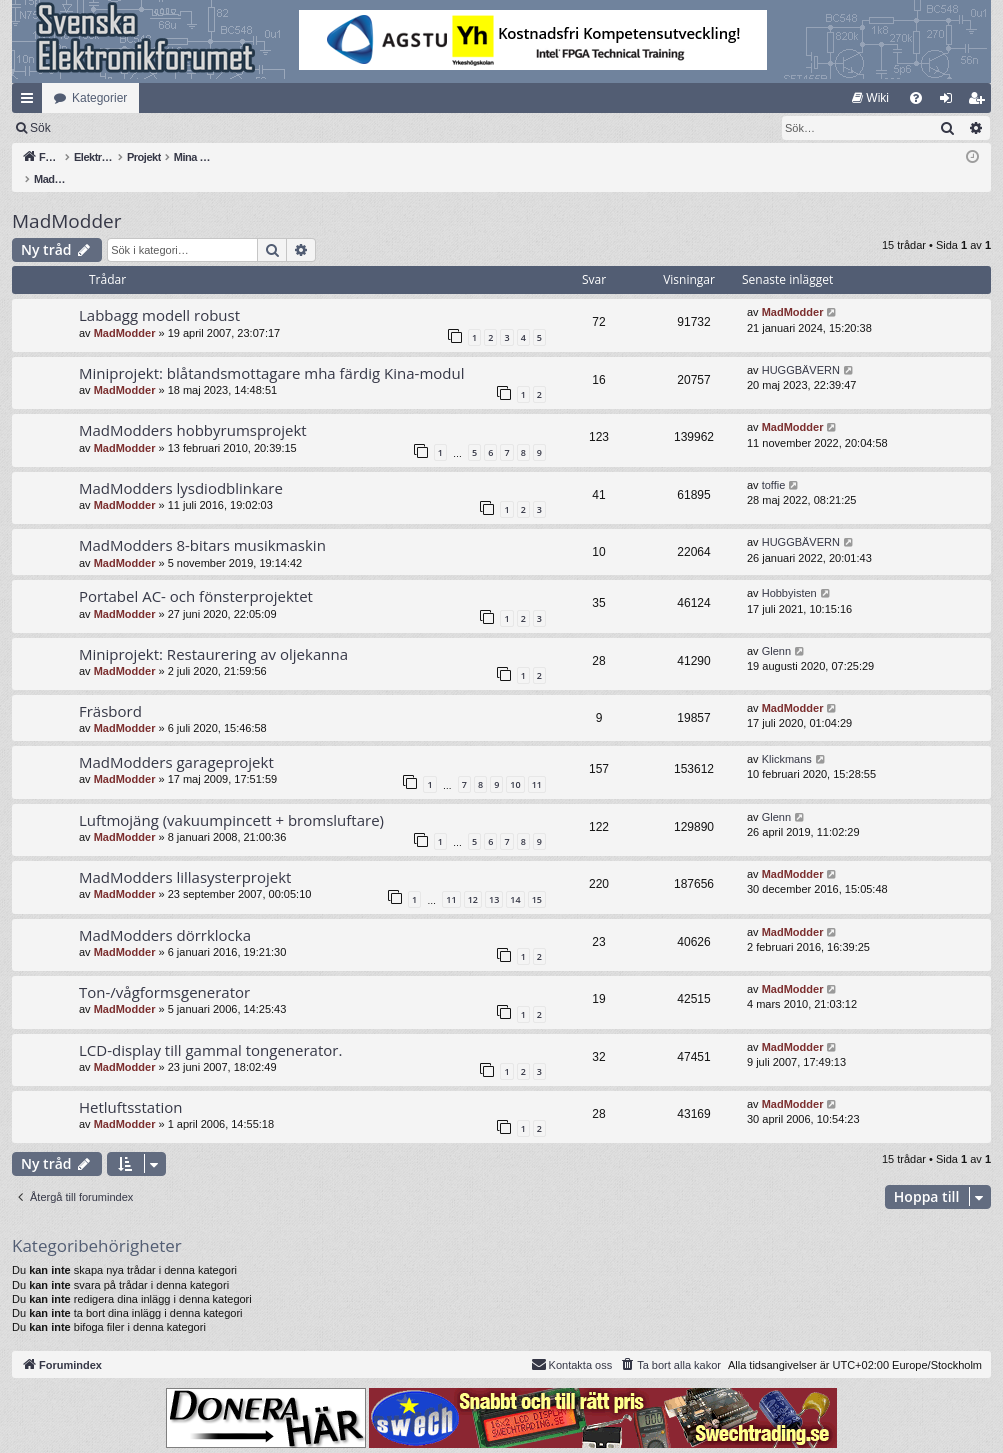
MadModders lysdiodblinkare (181, 467)
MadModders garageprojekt (176, 741)
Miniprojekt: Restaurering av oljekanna (213, 633)
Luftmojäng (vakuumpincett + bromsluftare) (231, 799)
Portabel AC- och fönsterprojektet (196, 575)
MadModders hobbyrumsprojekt (193, 409)
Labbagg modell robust (159, 294)
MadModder (66, 200)
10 (515, 763)
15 (537, 878)
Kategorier (99, 98)
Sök (144, 128)
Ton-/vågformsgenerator (164, 971)
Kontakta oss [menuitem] (572, 1343)
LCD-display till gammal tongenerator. (210, 1029)
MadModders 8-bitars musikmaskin (202, 524)
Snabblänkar (31, 102)
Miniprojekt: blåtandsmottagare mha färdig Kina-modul (271, 352)
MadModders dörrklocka (165, 914)
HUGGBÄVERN (801, 349)
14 (515, 878)
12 (473, 878)
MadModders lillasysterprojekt (185, 856)
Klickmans (787, 738)
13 (494, 878)
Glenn (776, 630)
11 (537, 763)
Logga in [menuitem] (950, 102)
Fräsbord (110, 690)
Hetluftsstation (131, 1086)
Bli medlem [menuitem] (980, 102)
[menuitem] (870, 98)
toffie (774, 464)
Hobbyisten (789, 572)
